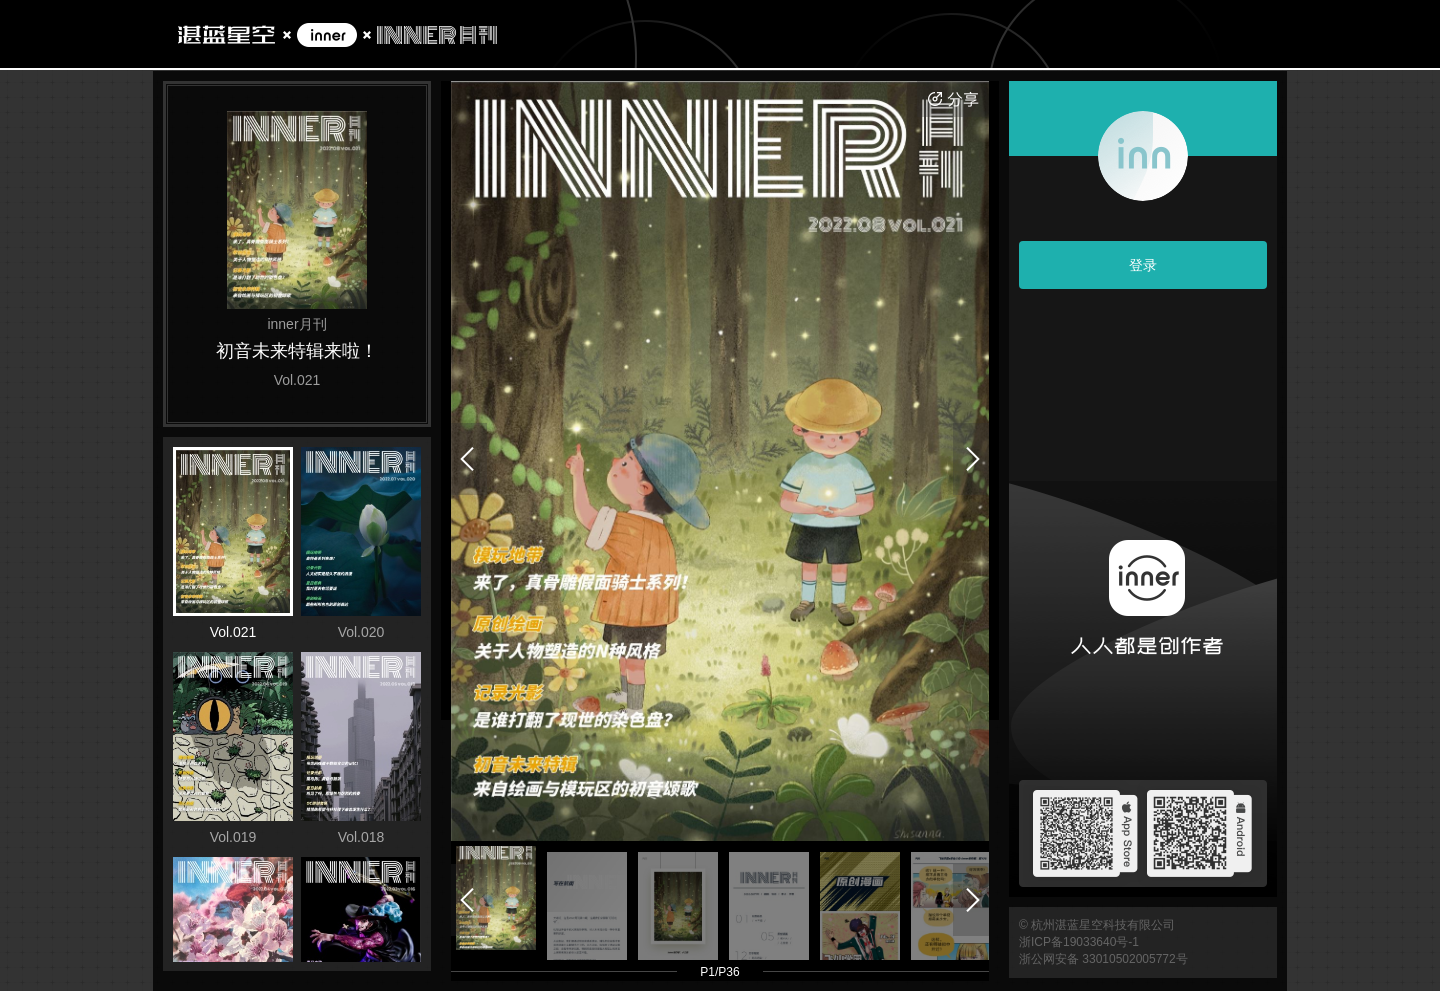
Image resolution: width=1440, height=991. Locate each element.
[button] (496, 898)
